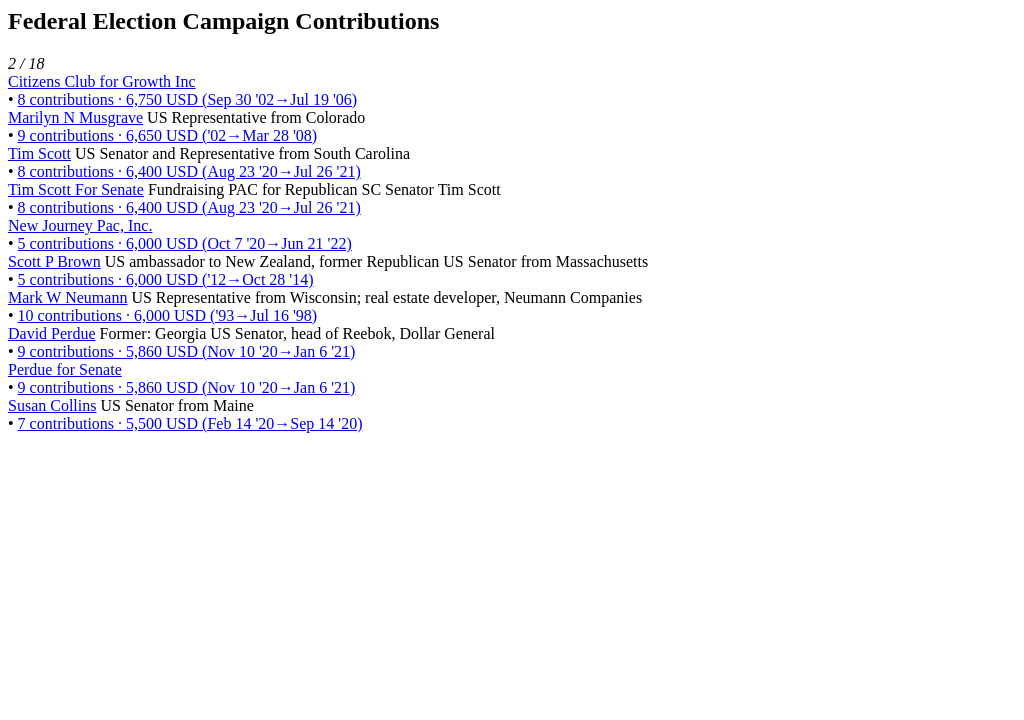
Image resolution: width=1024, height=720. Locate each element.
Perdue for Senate (65, 369)
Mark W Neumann (67, 297)
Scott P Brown (54, 261)
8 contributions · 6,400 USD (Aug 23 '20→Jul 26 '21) (189, 171)
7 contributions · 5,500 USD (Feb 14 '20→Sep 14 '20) (190, 423)
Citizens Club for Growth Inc (102, 81)
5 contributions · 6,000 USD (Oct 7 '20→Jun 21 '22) (185, 243)
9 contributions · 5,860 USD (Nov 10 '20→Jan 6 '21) (187, 351)
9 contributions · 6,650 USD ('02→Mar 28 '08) (168, 135)
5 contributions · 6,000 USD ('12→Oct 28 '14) (166, 279)
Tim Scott (39, 153)
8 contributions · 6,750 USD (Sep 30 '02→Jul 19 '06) (188, 99)
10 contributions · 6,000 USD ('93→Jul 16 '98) (168, 315)
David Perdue (52, 333)
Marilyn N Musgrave (75, 117)
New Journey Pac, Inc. (80, 225)
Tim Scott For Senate (76, 189)
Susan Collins (52, 405)
